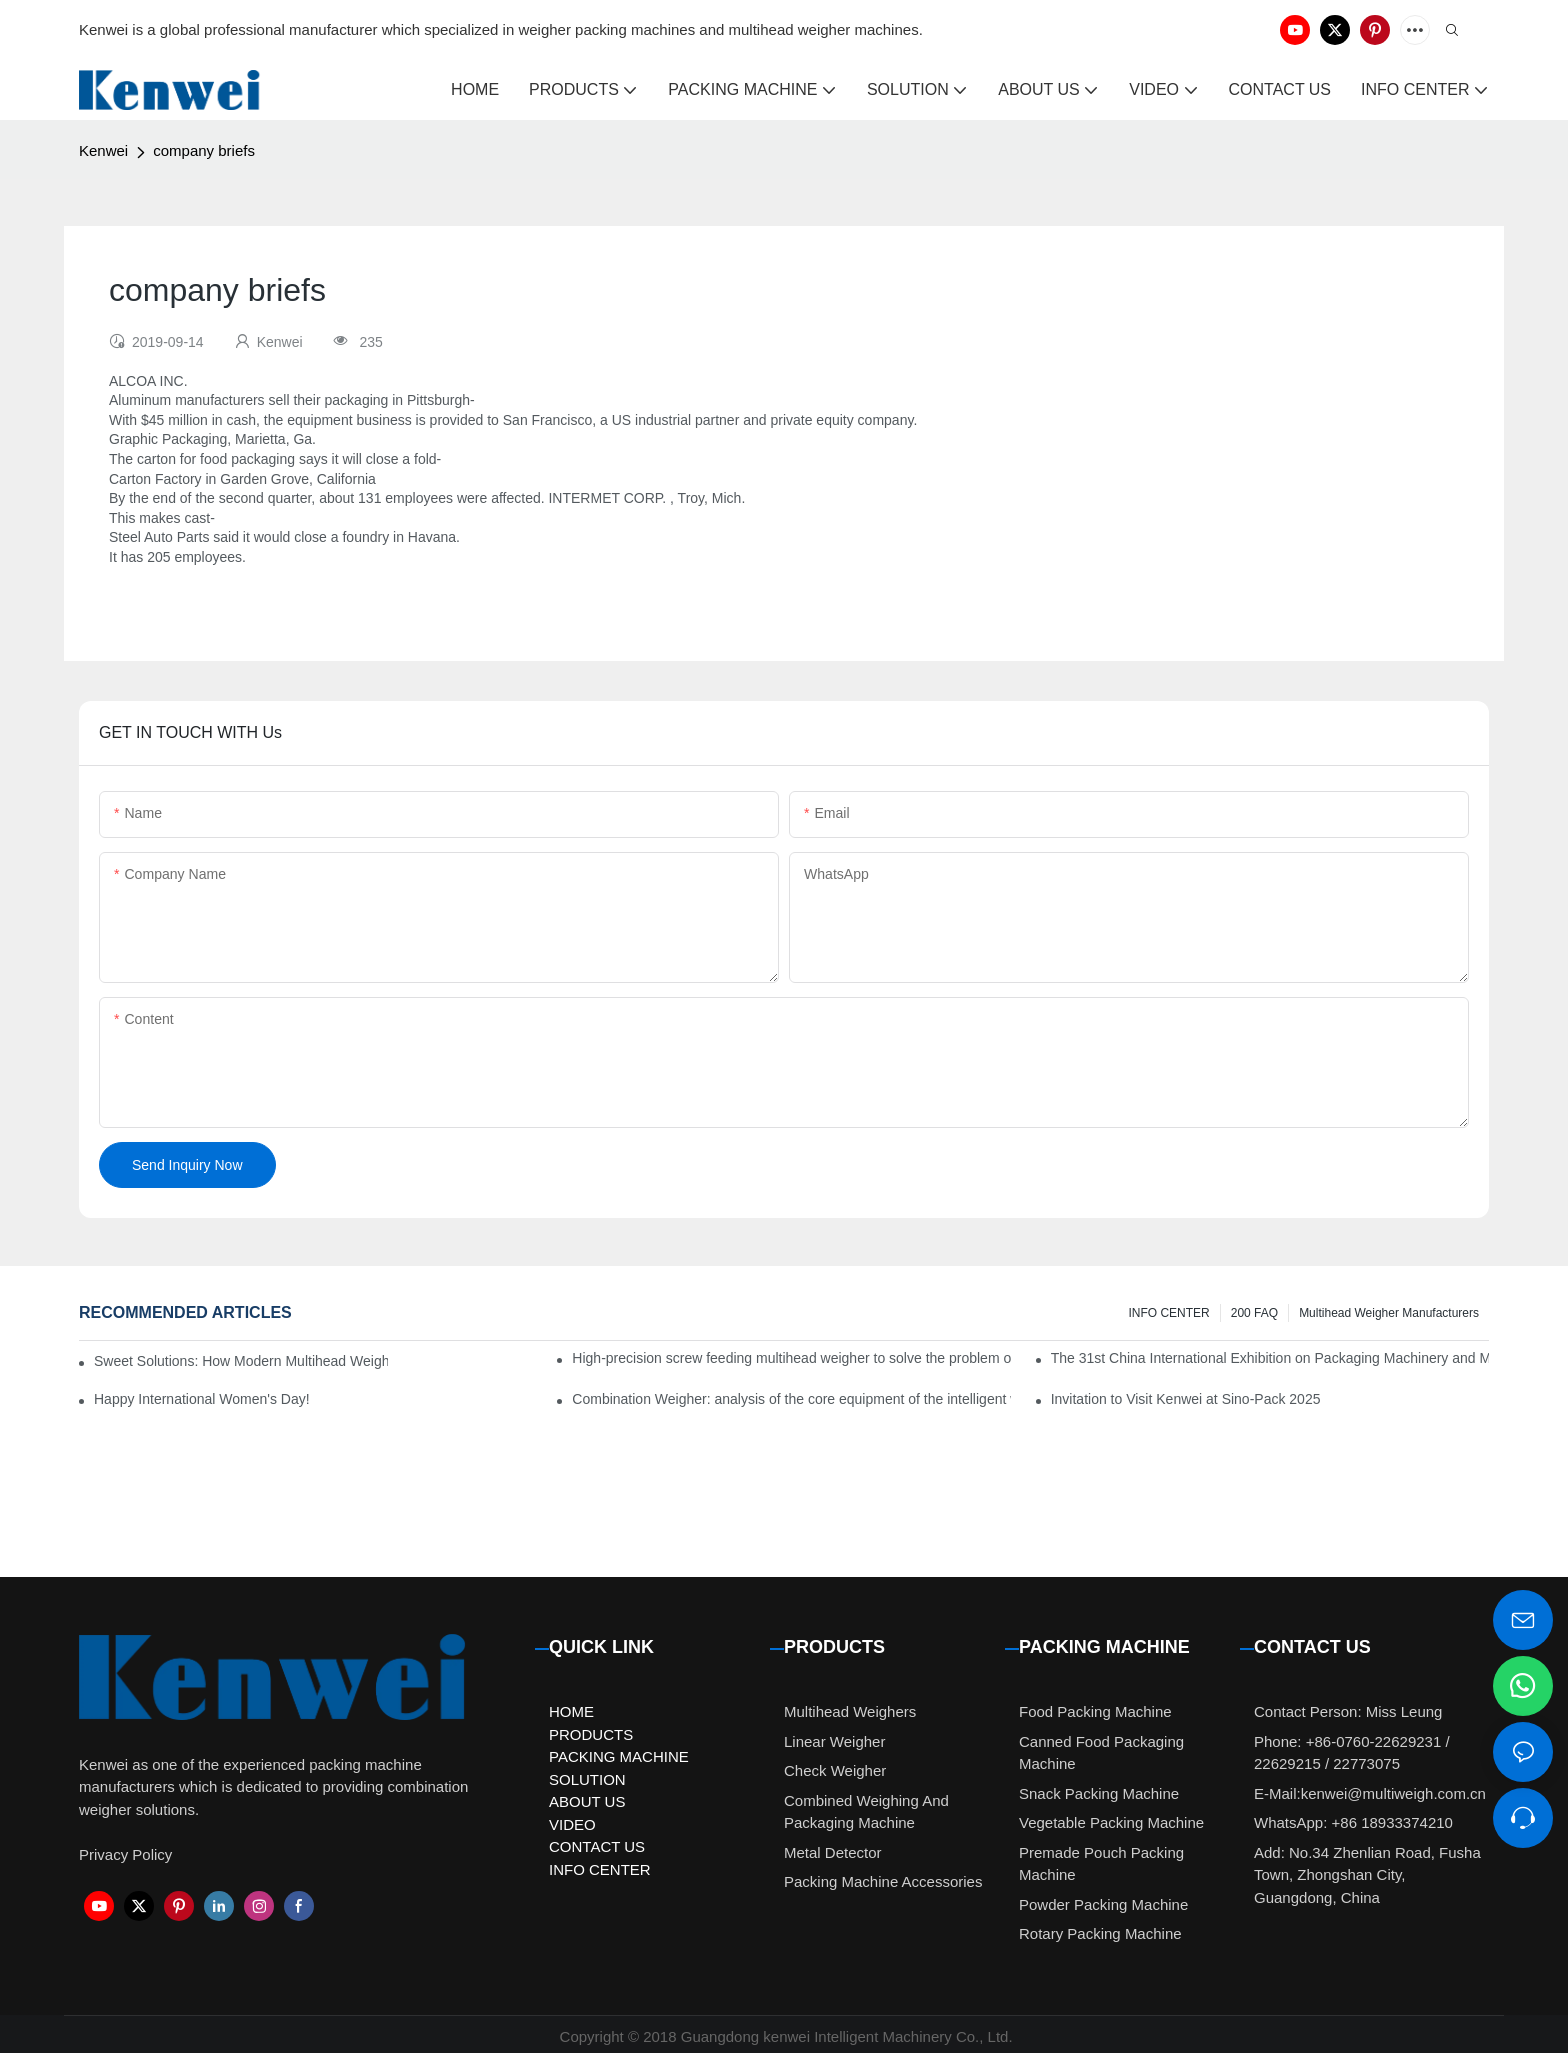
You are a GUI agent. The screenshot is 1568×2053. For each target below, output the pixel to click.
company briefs (204, 150)
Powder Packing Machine (1103, 1904)
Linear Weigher (834, 1741)
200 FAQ (1254, 1313)
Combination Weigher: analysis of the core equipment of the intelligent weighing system (791, 1399)
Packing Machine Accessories (883, 1881)
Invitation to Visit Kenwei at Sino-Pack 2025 (1186, 1399)
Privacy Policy (125, 1854)
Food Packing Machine (1095, 1711)
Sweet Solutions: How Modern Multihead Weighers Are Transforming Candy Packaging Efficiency (241, 1361)
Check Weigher (835, 1770)
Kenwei (103, 150)
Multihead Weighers (850, 1711)
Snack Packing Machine (1099, 1793)
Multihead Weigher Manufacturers (1389, 1313)
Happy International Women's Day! (202, 1399)
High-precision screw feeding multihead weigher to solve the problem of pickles (791, 1358)
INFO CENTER (1168, 1313)
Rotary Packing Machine (1100, 1933)
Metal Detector (833, 1852)
